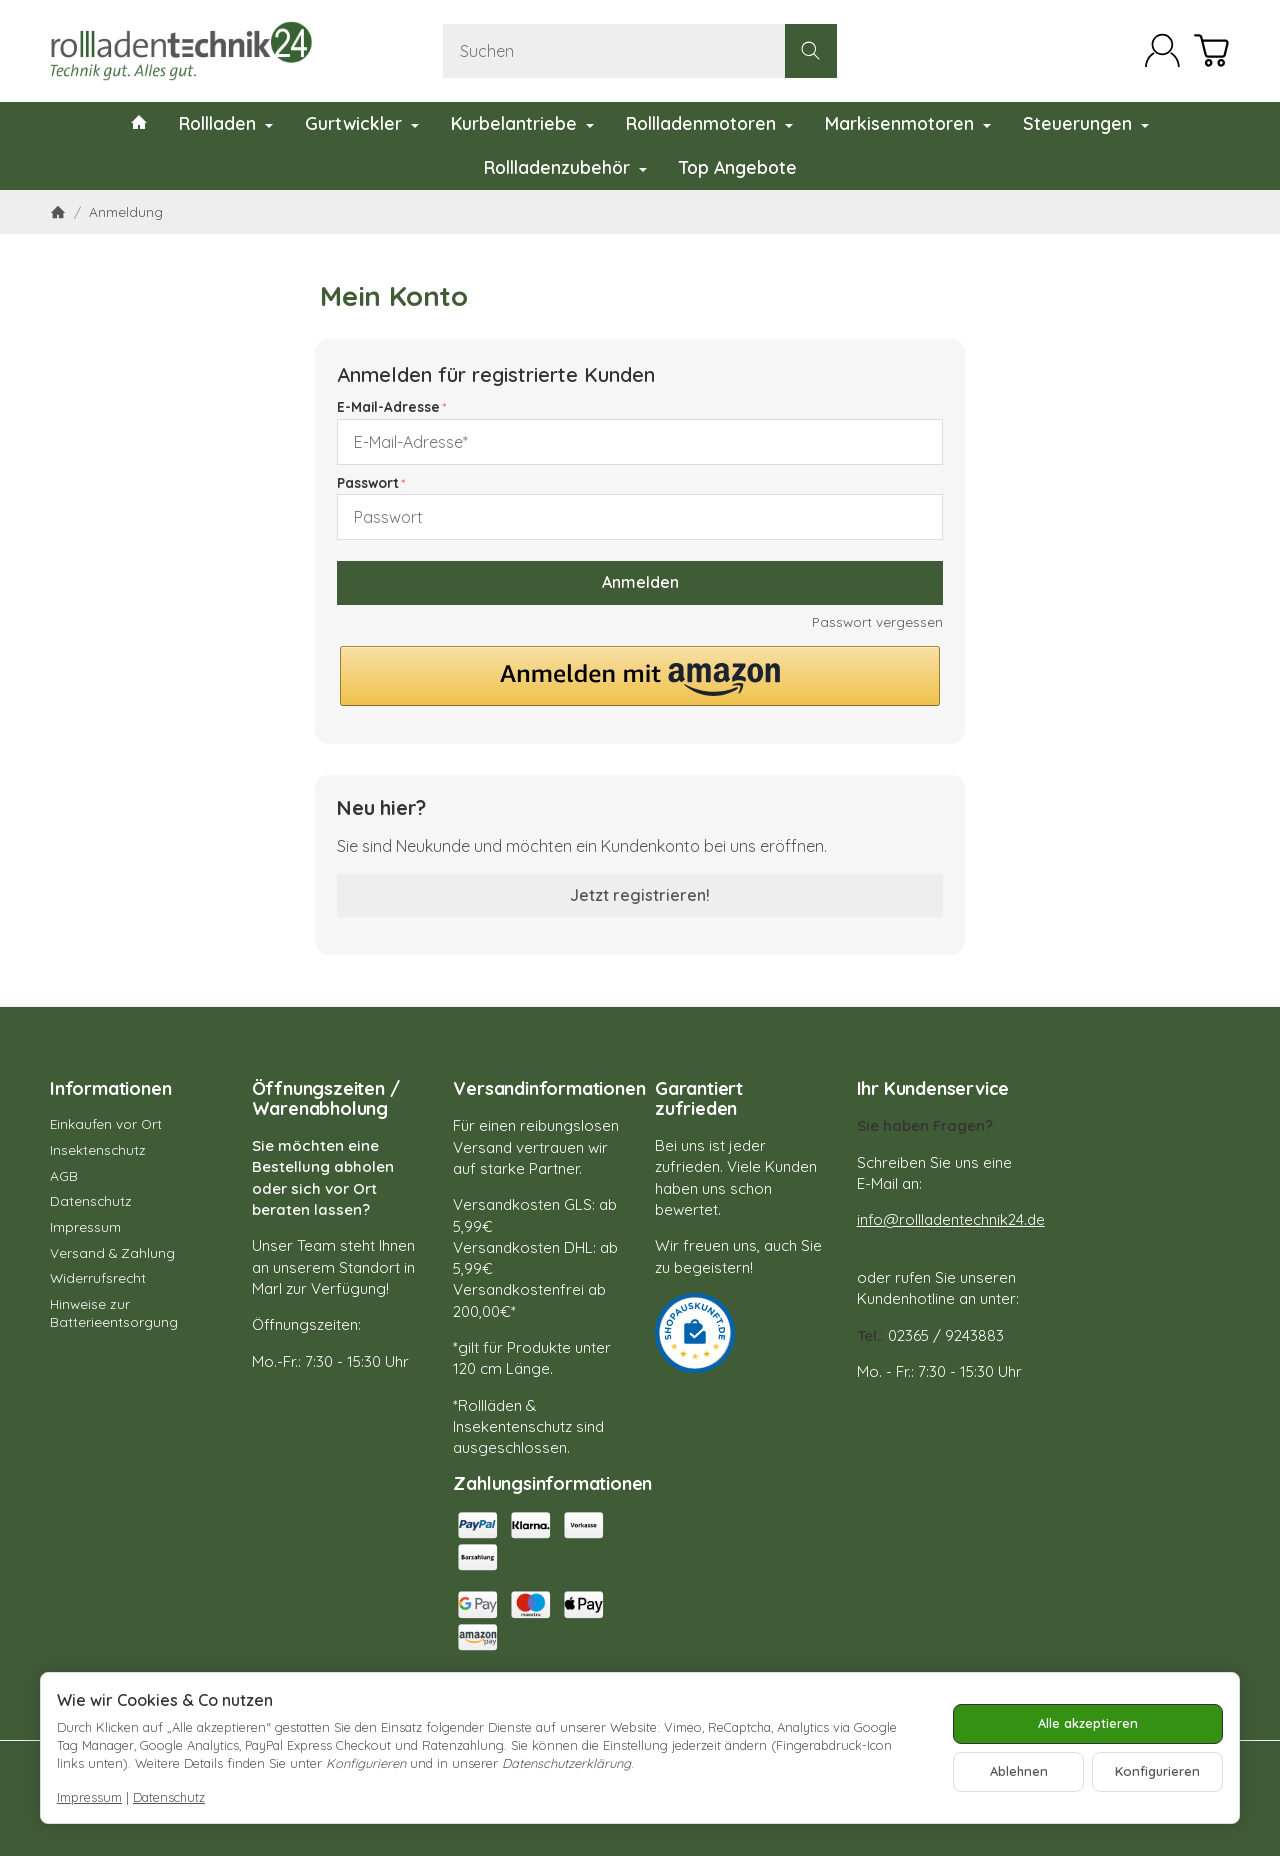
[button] (640, 676)
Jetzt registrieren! (640, 895)
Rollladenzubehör (565, 167)
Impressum (89, 1797)
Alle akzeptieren (1088, 1723)
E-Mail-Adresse (388, 406)
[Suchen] (639, 51)
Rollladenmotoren (709, 123)
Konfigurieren (1157, 1771)
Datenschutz (169, 1797)
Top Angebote (738, 167)
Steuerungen (1086, 123)
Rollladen (226, 123)
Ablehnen (1019, 1771)
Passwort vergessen (877, 621)
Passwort (368, 482)
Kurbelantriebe (522, 123)
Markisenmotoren (908, 123)
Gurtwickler (362, 123)
